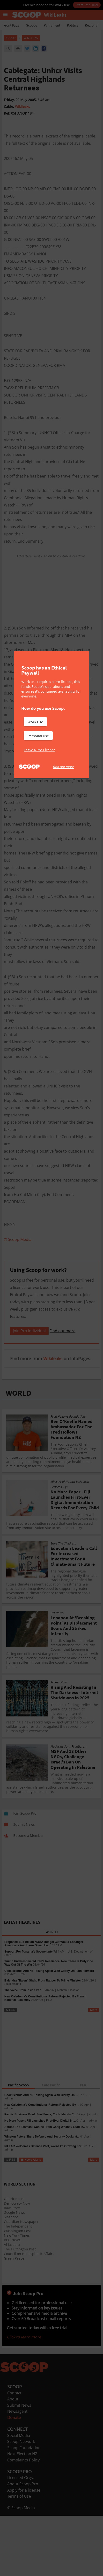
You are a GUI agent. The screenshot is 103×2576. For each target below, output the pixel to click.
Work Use (35, 721)
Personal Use (38, 735)
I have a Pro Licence (39, 749)
